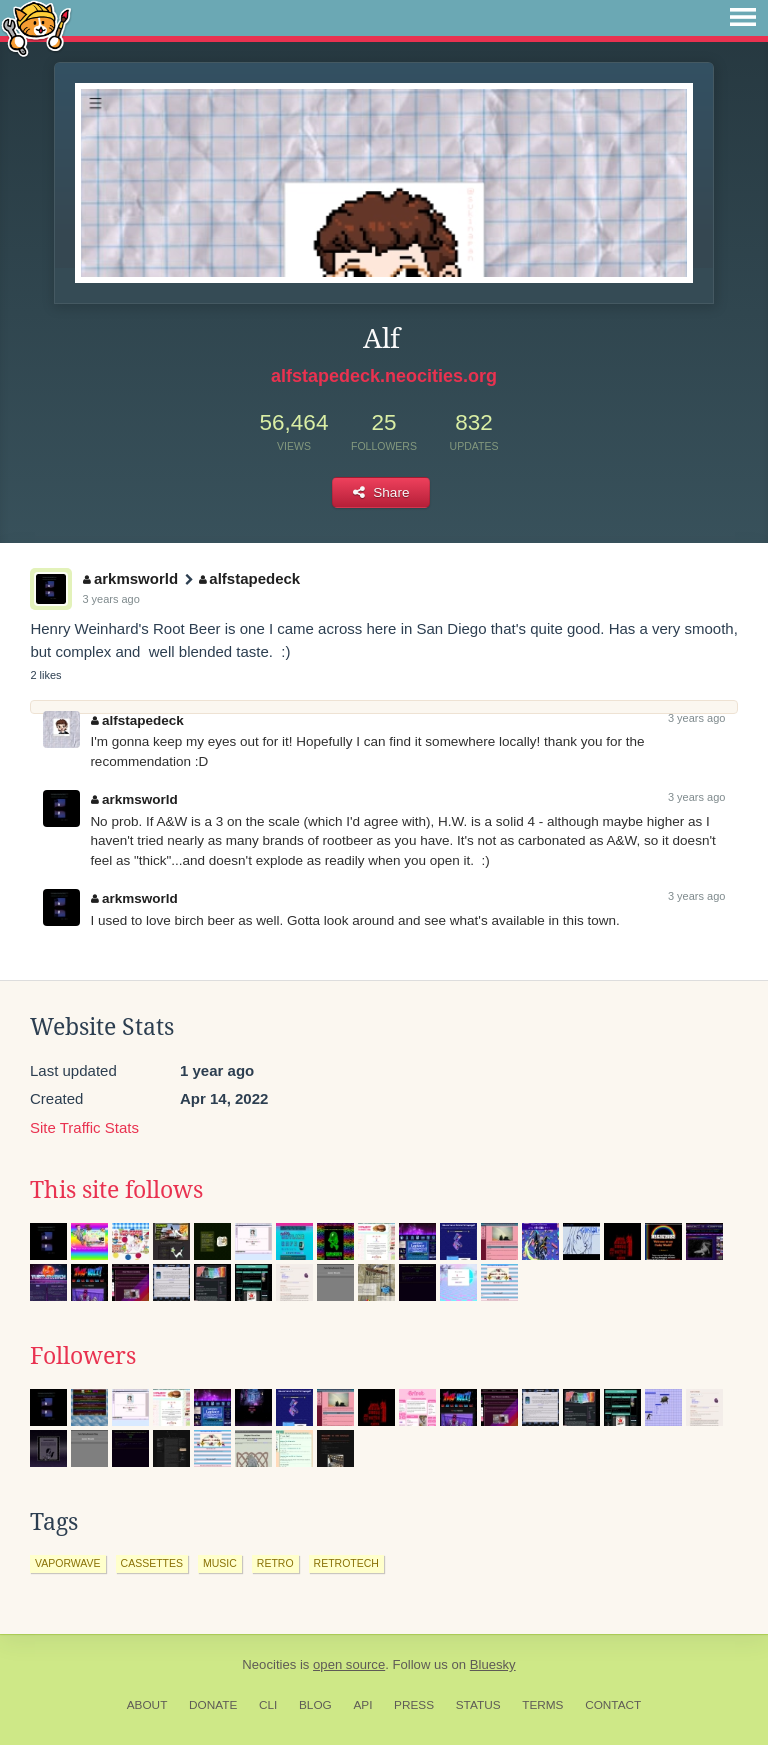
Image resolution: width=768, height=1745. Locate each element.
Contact (613, 1705)
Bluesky (493, 1664)
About (147, 1705)
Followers (83, 1356)
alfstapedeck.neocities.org (384, 376)
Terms (542, 1705)
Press (414, 1705)
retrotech (346, 1563)
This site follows (116, 1190)
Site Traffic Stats (84, 1127)
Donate (213, 1705)
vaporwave (68, 1563)
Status (478, 1705)
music (220, 1563)
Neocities (269, 1664)
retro (275, 1563)
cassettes (152, 1563)
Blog (315, 1705)
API (362, 1705)
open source (349, 1664)
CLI (268, 1705)
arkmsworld (130, 578)
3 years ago (110, 599)
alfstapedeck (249, 578)
